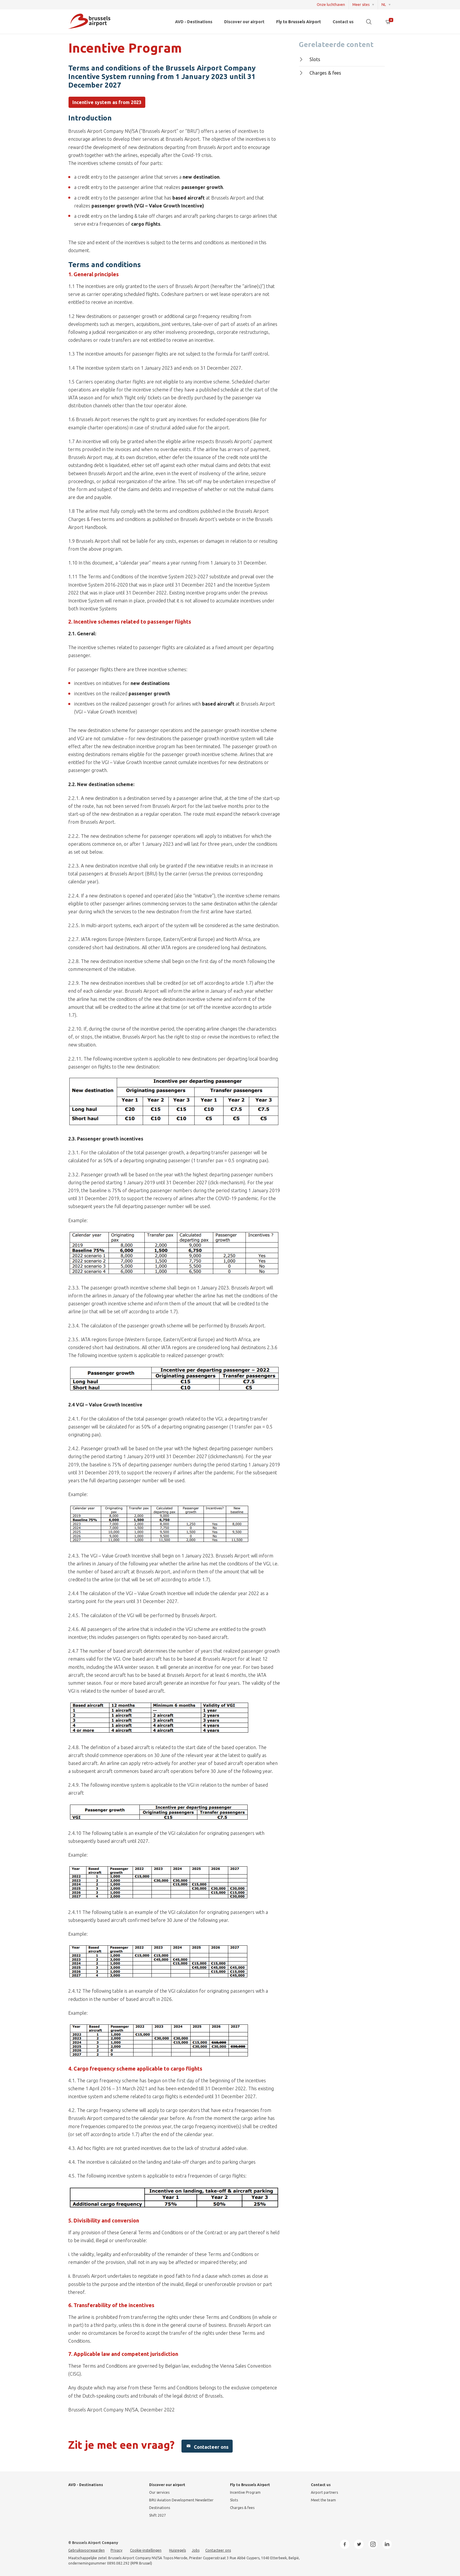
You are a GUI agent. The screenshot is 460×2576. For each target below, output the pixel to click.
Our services (159, 2492)
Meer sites (360, 4)
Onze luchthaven (331, 4)
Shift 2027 (157, 2515)
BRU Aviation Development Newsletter (181, 2500)
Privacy (116, 2550)
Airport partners (324, 2492)
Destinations (159, 2508)
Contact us (343, 21)
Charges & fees (320, 73)
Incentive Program (245, 2492)
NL (383, 4)
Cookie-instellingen (145, 2550)
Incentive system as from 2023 (106, 102)
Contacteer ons (207, 2446)
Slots (309, 59)
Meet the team (323, 2500)
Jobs (195, 2550)
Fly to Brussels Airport (298, 21)
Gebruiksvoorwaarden (86, 2550)
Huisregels (177, 2550)
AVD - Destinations (193, 21)
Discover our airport (244, 21)
